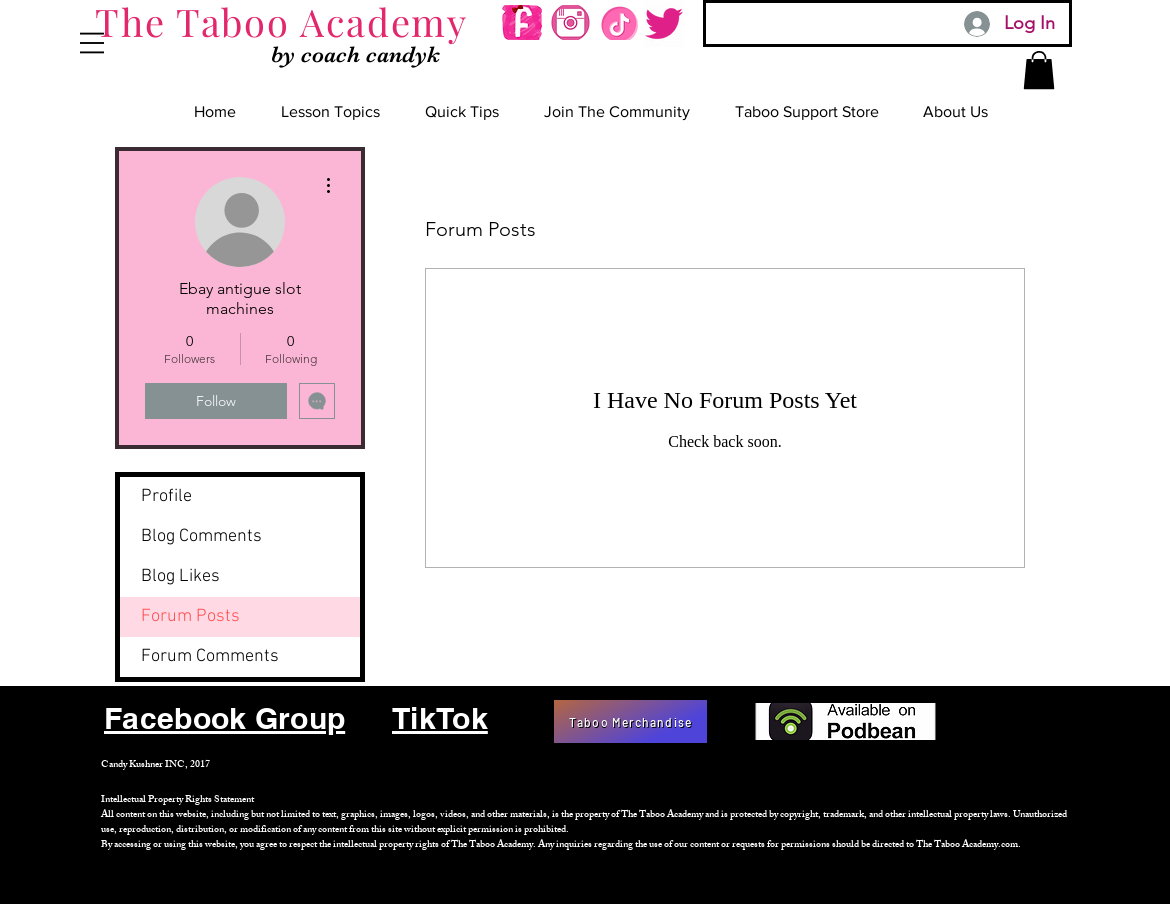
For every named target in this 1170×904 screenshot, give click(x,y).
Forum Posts (190, 616)
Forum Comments (210, 656)
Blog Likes (180, 576)
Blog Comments (201, 536)
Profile (166, 496)
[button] (92, 43)
